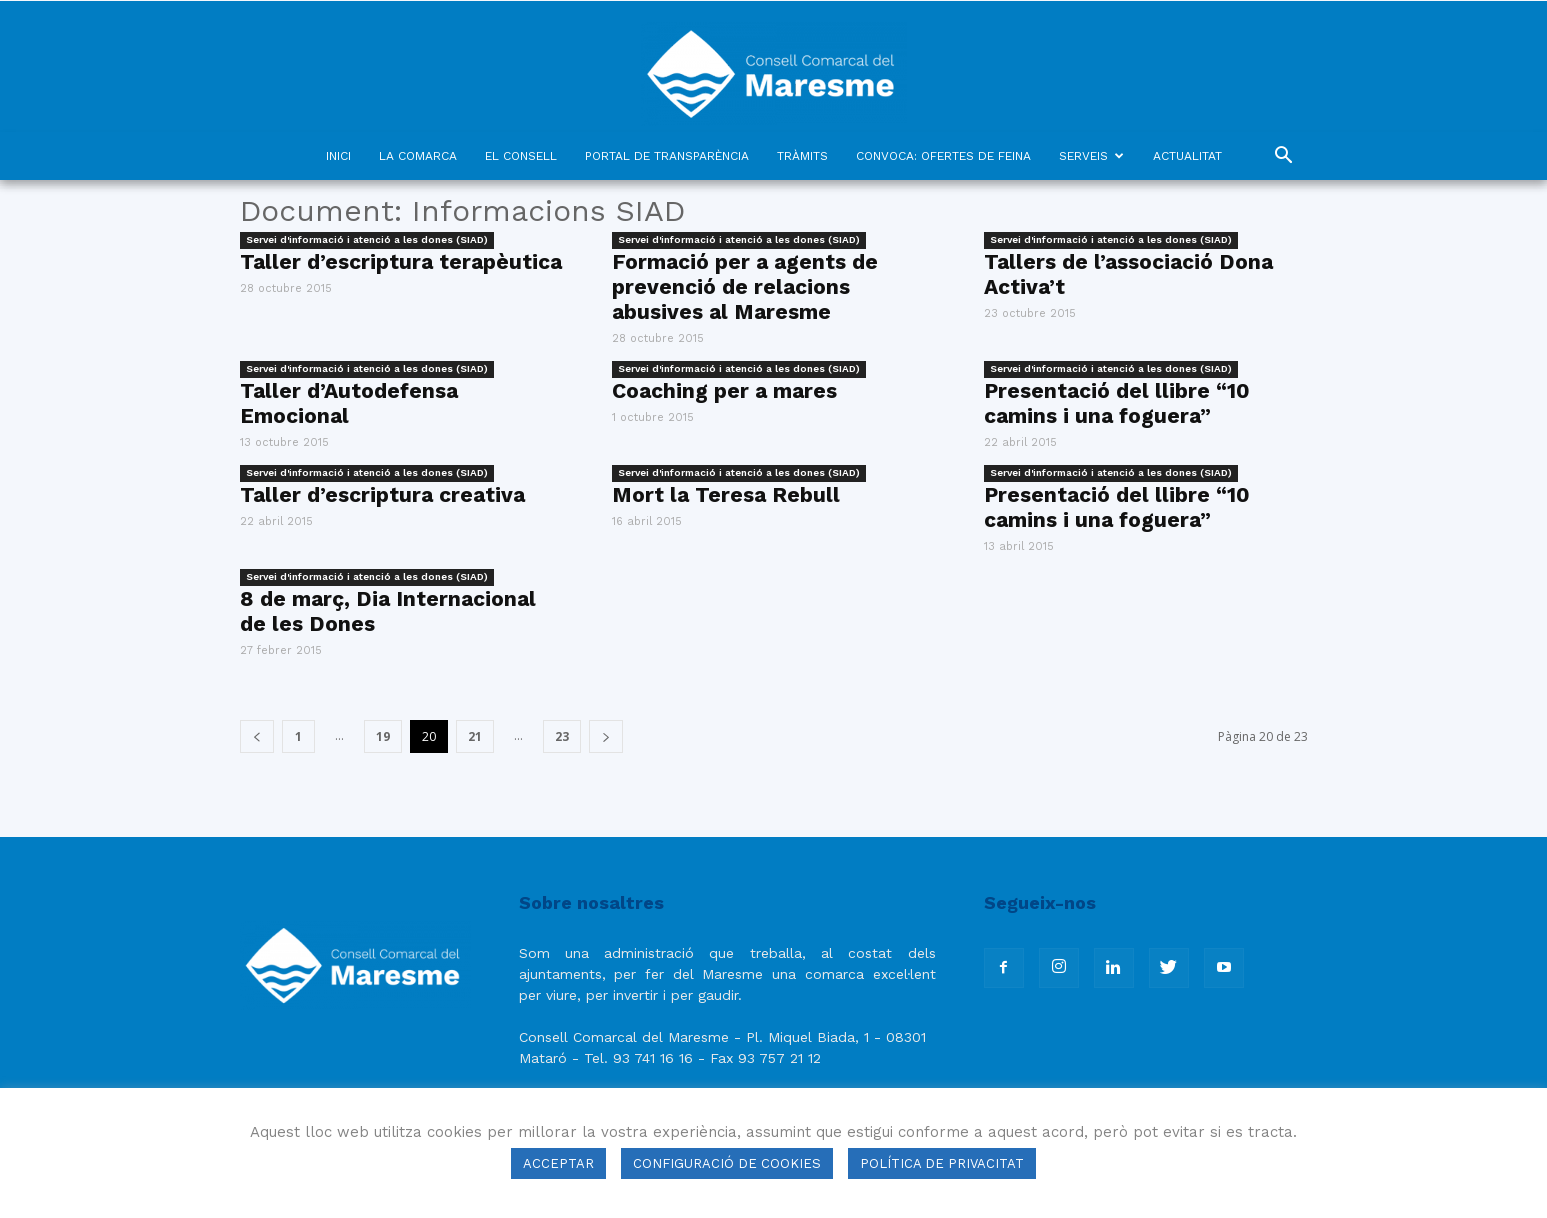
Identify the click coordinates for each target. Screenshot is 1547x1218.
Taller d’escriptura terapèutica (401, 261)
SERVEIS (1091, 156)
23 (562, 736)
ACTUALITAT (1187, 156)
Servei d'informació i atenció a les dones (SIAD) (367, 239)
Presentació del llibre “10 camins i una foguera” (1117, 403)
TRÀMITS (802, 156)
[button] (1284, 157)
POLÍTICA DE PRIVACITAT (942, 1163)
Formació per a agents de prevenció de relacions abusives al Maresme (745, 286)
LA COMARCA (418, 156)
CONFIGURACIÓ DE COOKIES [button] (727, 1163)
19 (383, 736)
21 (475, 736)
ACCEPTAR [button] (558, 1163)
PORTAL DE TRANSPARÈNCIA (667, 156)
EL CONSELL (521, 156)
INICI (338, 156)
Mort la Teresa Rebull (726, 494)
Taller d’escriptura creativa (382, 494)
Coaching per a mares (724, 390)
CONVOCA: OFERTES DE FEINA (943, 156)
